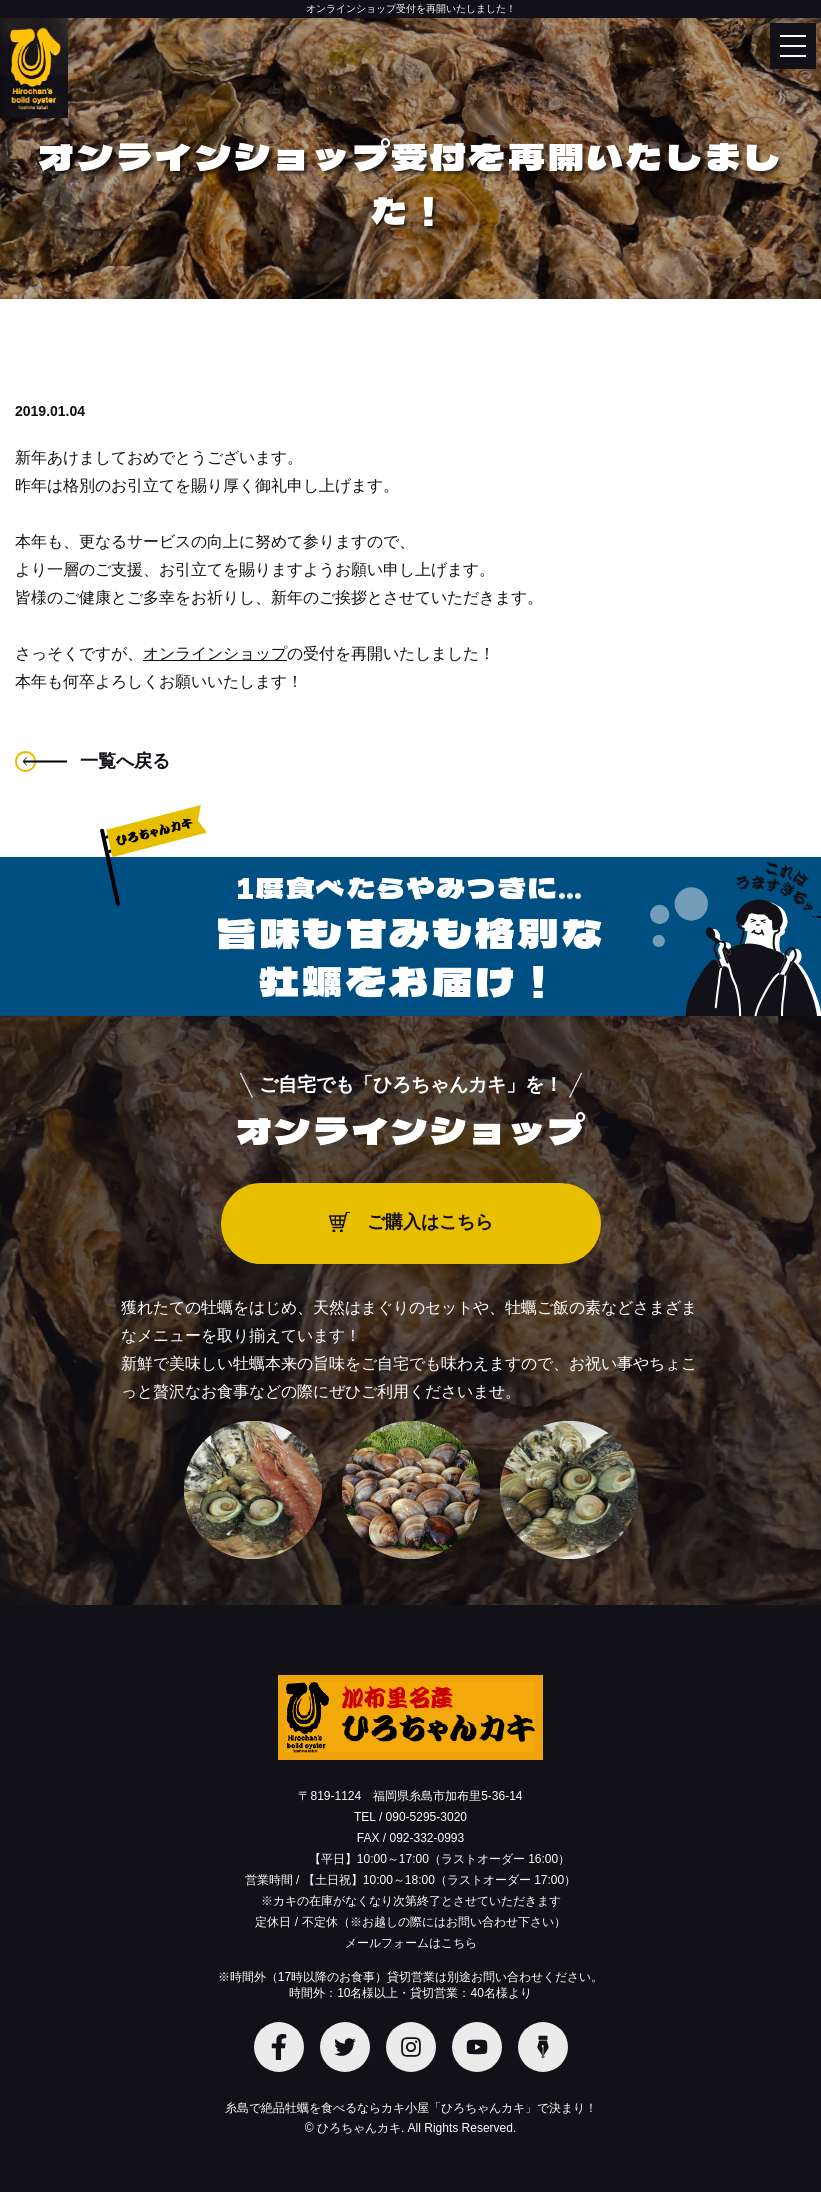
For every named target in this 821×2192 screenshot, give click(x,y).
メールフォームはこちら (411, 1943)
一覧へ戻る (125, 761)
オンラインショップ (215, 653)
